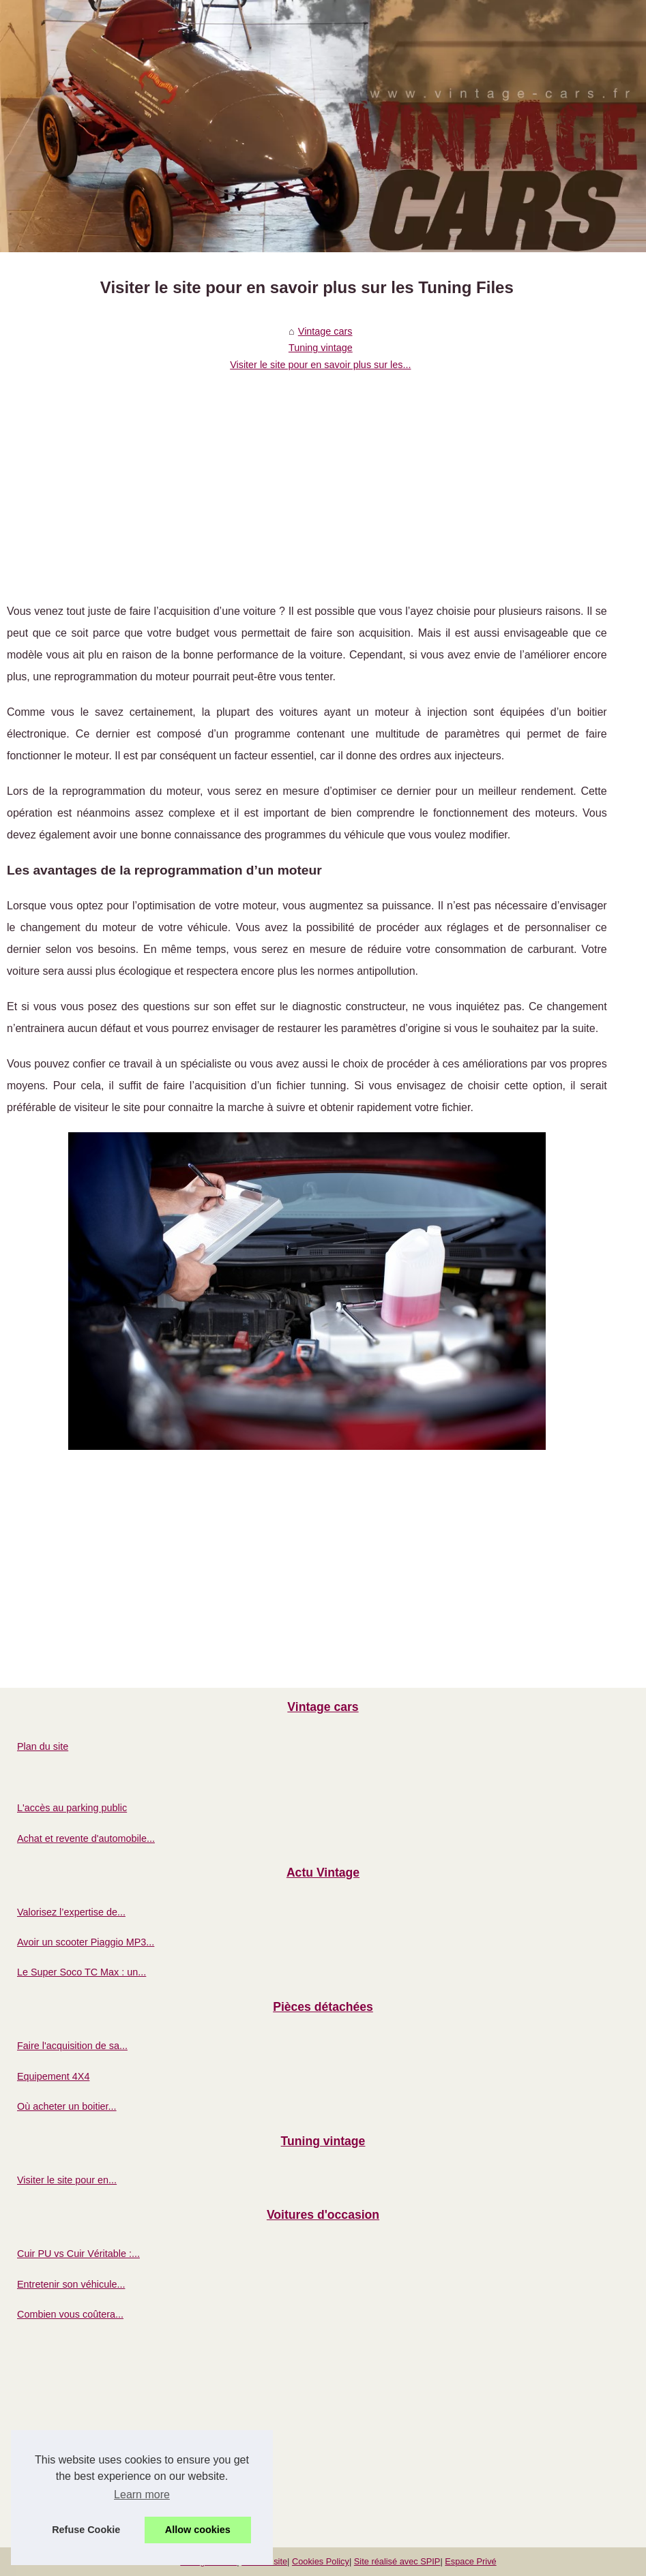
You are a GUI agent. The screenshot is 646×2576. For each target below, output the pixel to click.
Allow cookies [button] (198, 2529)
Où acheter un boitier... (67, 2106)
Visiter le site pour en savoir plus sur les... (320, 364)
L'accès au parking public (72, 1807)
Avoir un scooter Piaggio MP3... (85, 1942)
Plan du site (42, 1746)
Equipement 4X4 (53, 2076)
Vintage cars (325, 331)
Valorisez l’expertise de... (71, 1912)
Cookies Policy (320, 2561)
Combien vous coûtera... (70, 2314)
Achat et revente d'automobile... (86, 1838)
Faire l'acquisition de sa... (72, 2045)
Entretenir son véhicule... (71, 2284)
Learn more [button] (142, 2494)
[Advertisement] (307, 477)
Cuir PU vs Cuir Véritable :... (78, 2253)
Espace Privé (470, 2561)
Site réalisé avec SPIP (397, 2561)
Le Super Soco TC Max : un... (81, 1972)
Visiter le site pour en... (67, 2180)
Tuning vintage (321, 347)
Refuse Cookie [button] (86, 2529)
